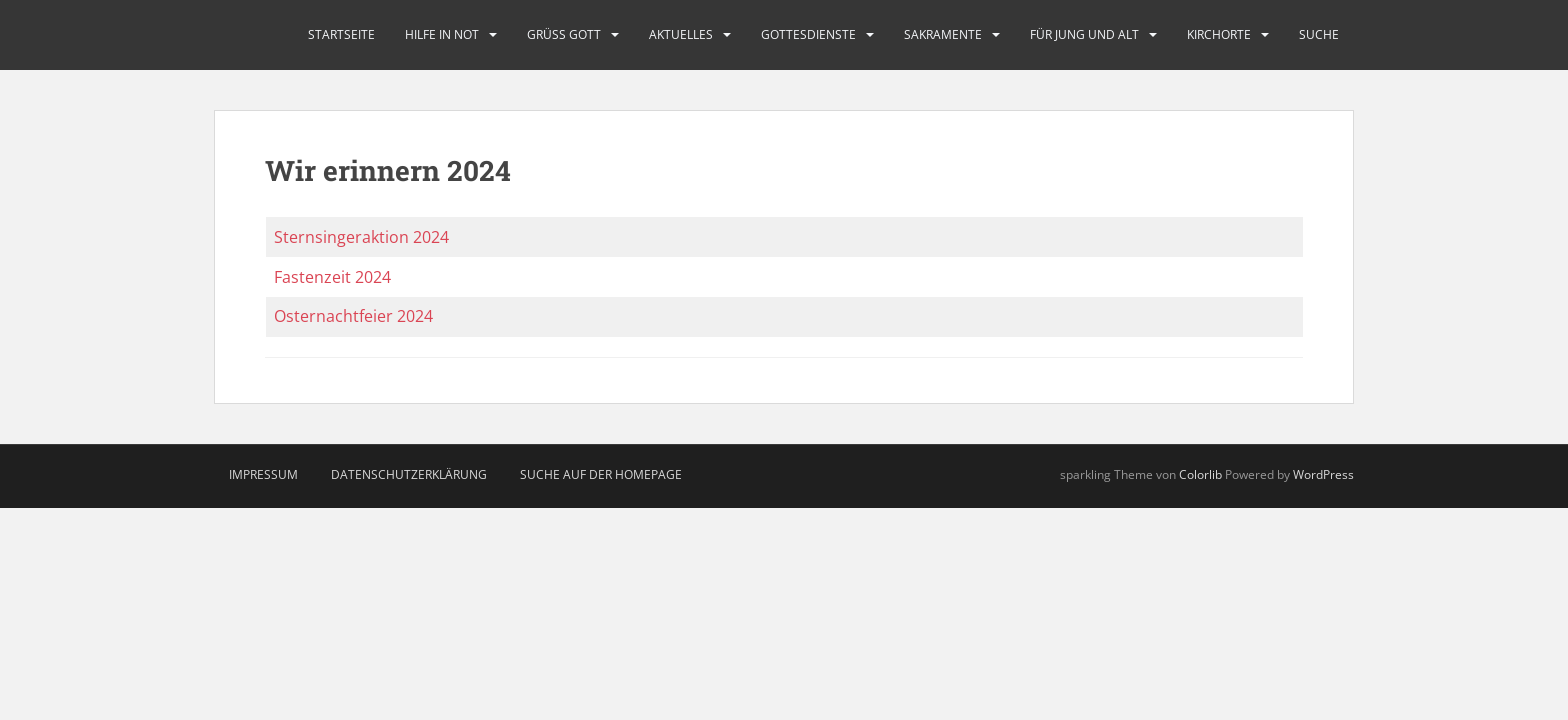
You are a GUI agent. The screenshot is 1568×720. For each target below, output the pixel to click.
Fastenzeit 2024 (332, 277)
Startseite (341, 34)
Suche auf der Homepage (601, 474)
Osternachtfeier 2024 (353, 316)
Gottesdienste (808, 34)
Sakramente (943, 34)
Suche (1319, 34)
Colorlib (1200, 474)
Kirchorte (1219, 34)
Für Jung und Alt (1084, 34)
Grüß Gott (564, 34)
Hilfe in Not (442, 34)
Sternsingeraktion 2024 (361, 237)
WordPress (1323, 474)
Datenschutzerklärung (409, 474)
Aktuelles (681, 34)
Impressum (263, 474)
